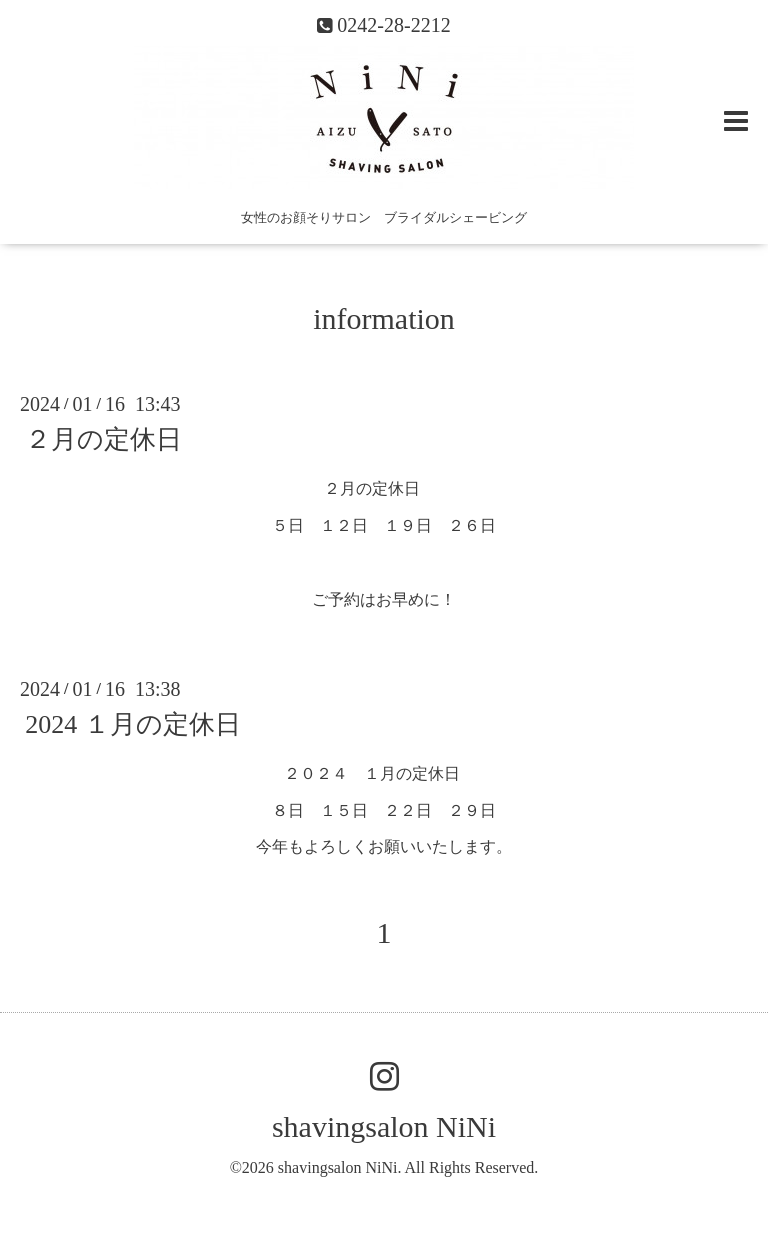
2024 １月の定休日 (133, 724)
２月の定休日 (103, 439)
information (384, 318)
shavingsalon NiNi (384, 1126)
